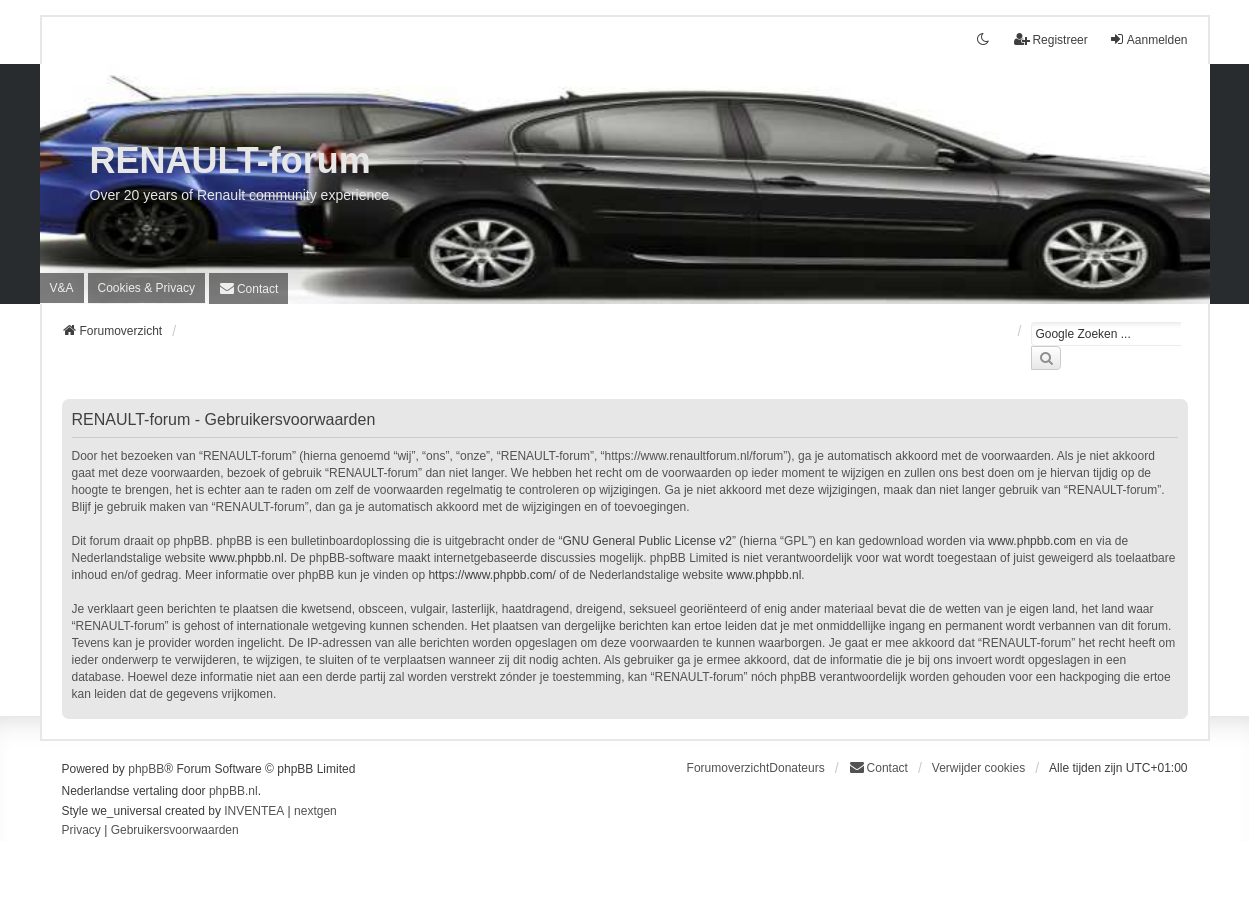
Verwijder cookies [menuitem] (978, 768)
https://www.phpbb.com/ (491, 575)
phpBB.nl (233, 791)
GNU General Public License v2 (646, 541)
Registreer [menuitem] (1050, 39)
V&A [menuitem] (62, 288)
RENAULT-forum (230, 160)
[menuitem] (146, 288)
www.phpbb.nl (246, 558)
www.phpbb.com (1032, 541)
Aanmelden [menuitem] (1148, 39)
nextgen (315, 811)
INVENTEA (254, 811)
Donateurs (796, 768)
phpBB (146, 769)
